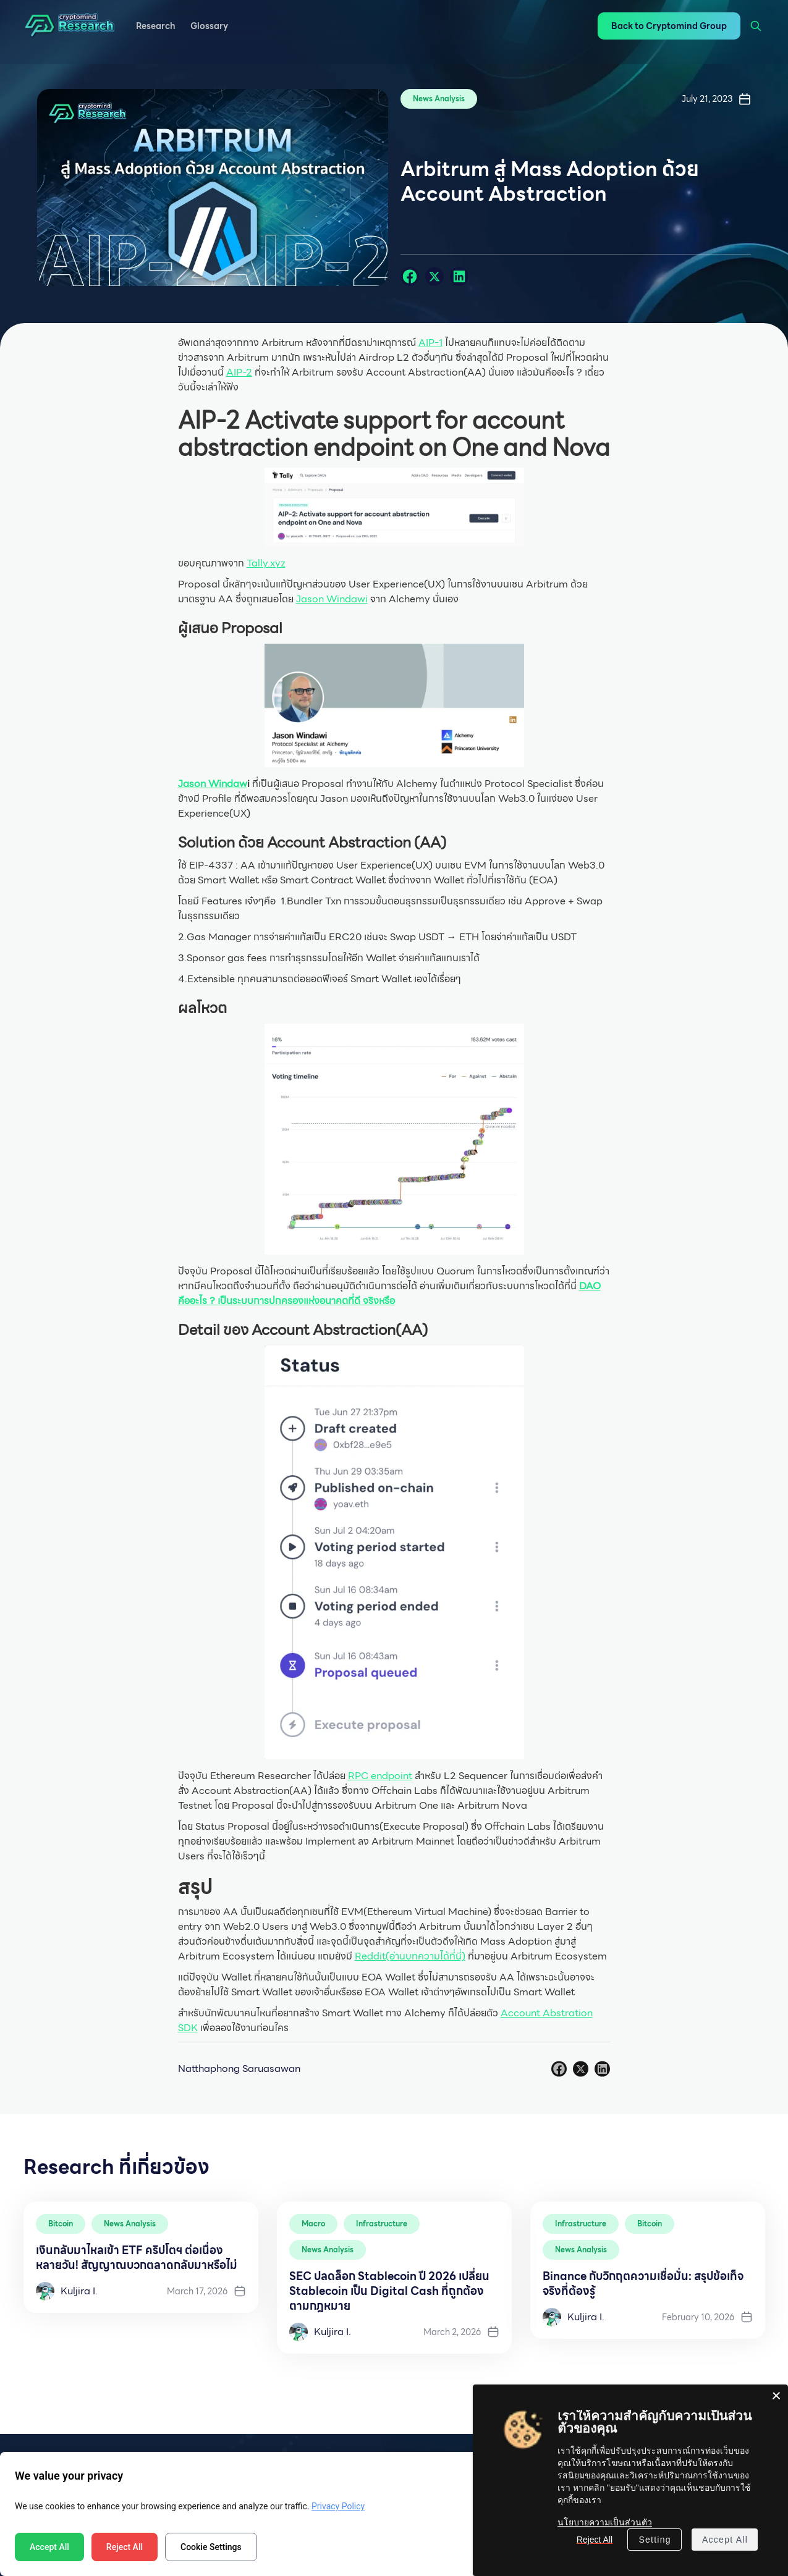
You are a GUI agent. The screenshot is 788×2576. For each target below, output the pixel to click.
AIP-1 (430, 342)
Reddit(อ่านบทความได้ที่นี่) (410, 1956)
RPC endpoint (380, 1775)
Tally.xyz (266, 563)
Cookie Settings (211, 2547)
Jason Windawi (332, 599)
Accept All (49, 2547)
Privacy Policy (338, 2506)
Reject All (124, 2547)
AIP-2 (239, 372)
